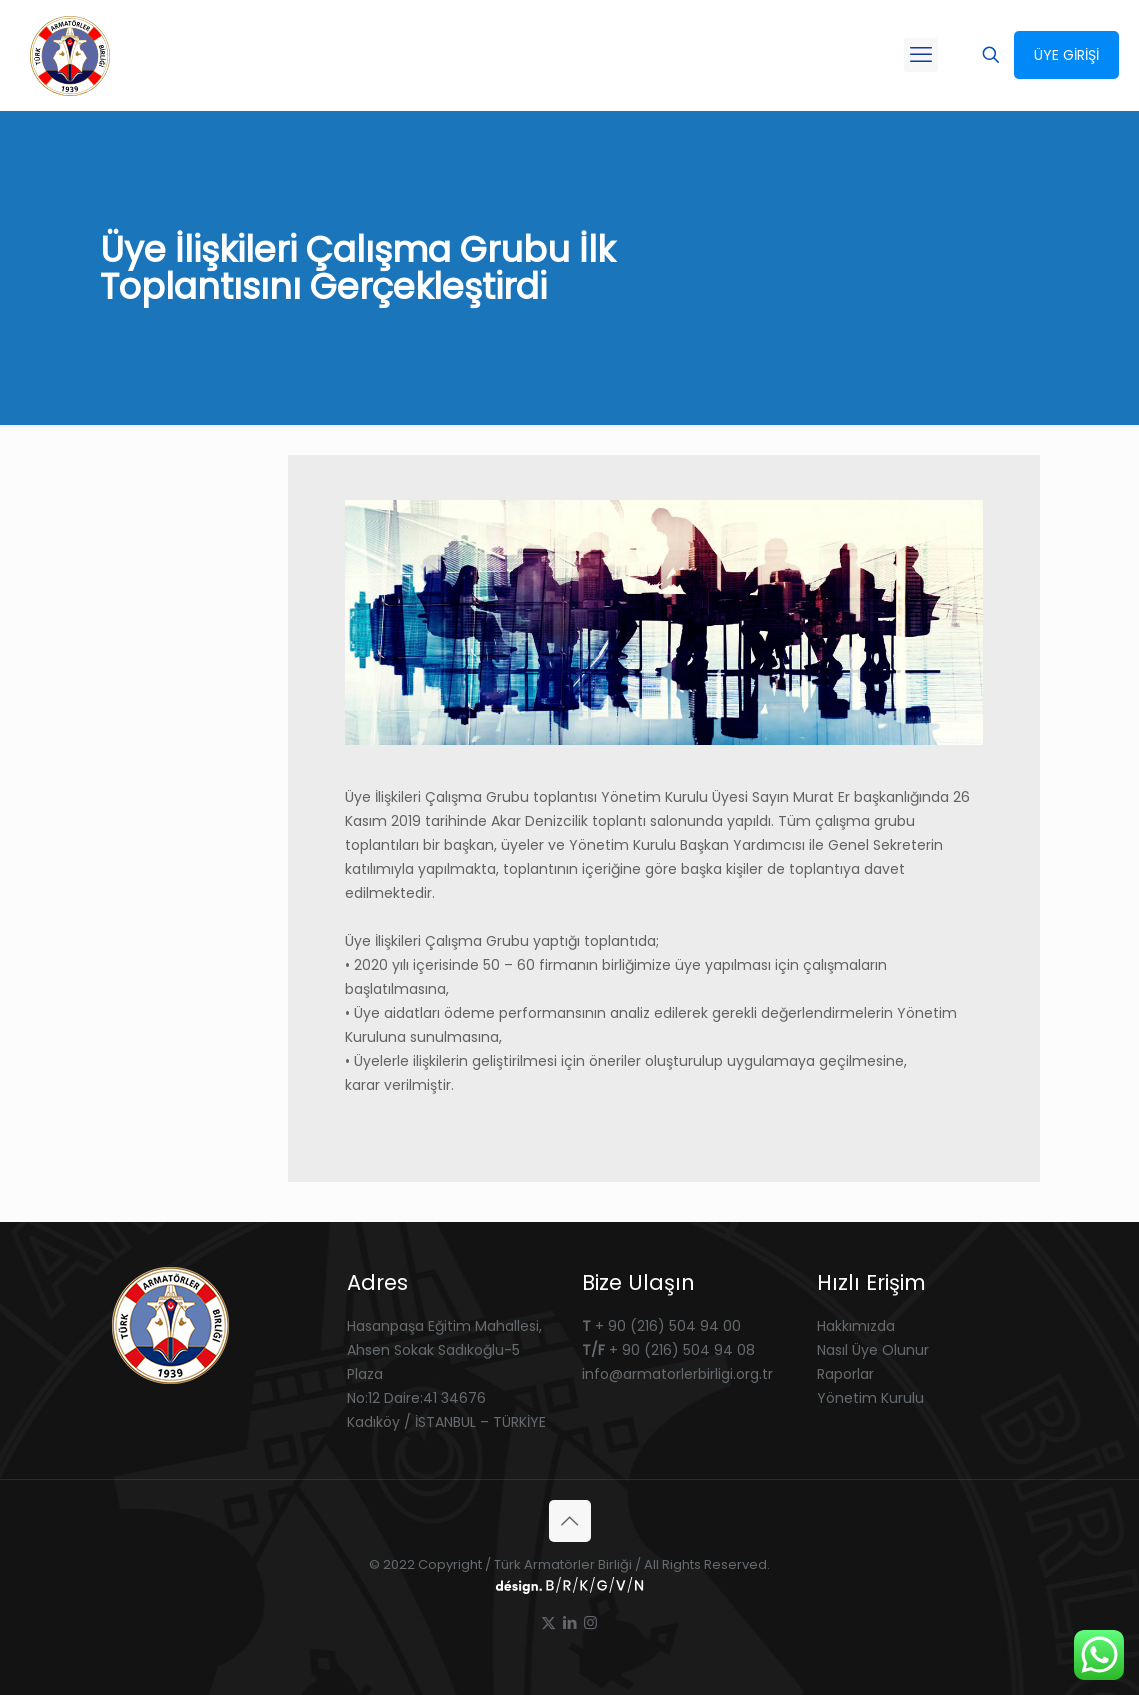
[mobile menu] (921, 55)
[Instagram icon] (590, 1622)
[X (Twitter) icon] (548, 1622)
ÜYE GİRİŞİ (1066, 55)
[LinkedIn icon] (569, 1622)
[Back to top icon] (570, 1521)
